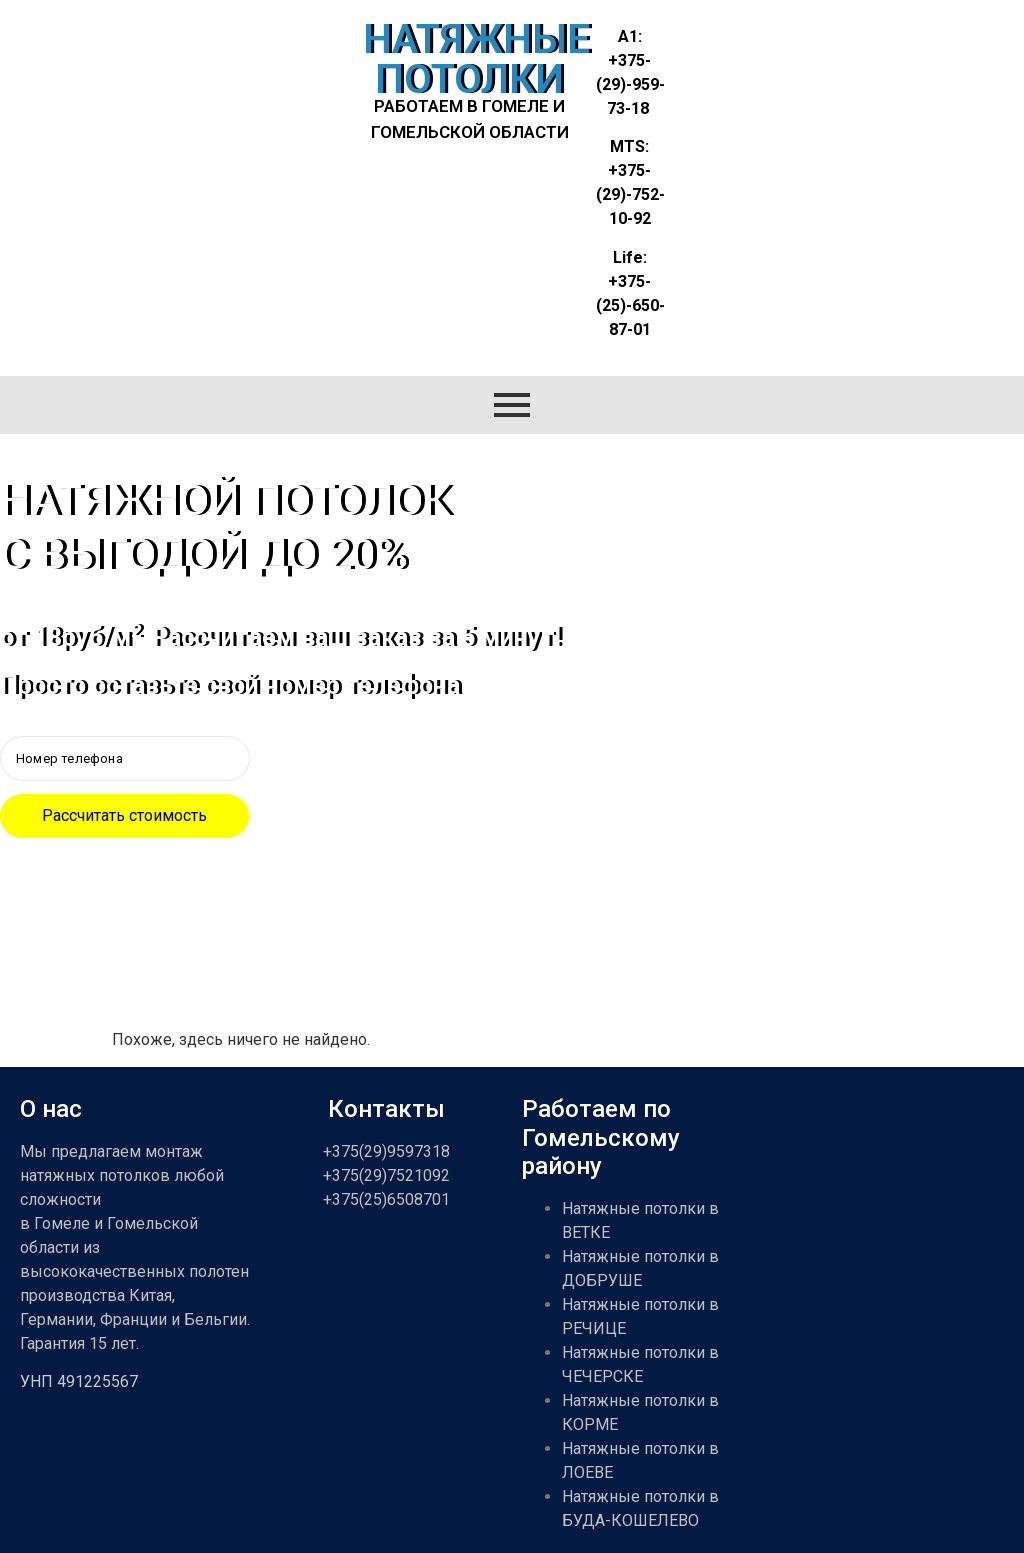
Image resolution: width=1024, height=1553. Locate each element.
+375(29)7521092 (386, 1175)
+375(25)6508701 (386, 1199)
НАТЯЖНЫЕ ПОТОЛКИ (476, 59)
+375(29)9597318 (386, 1151)
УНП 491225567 (79, 1381)
